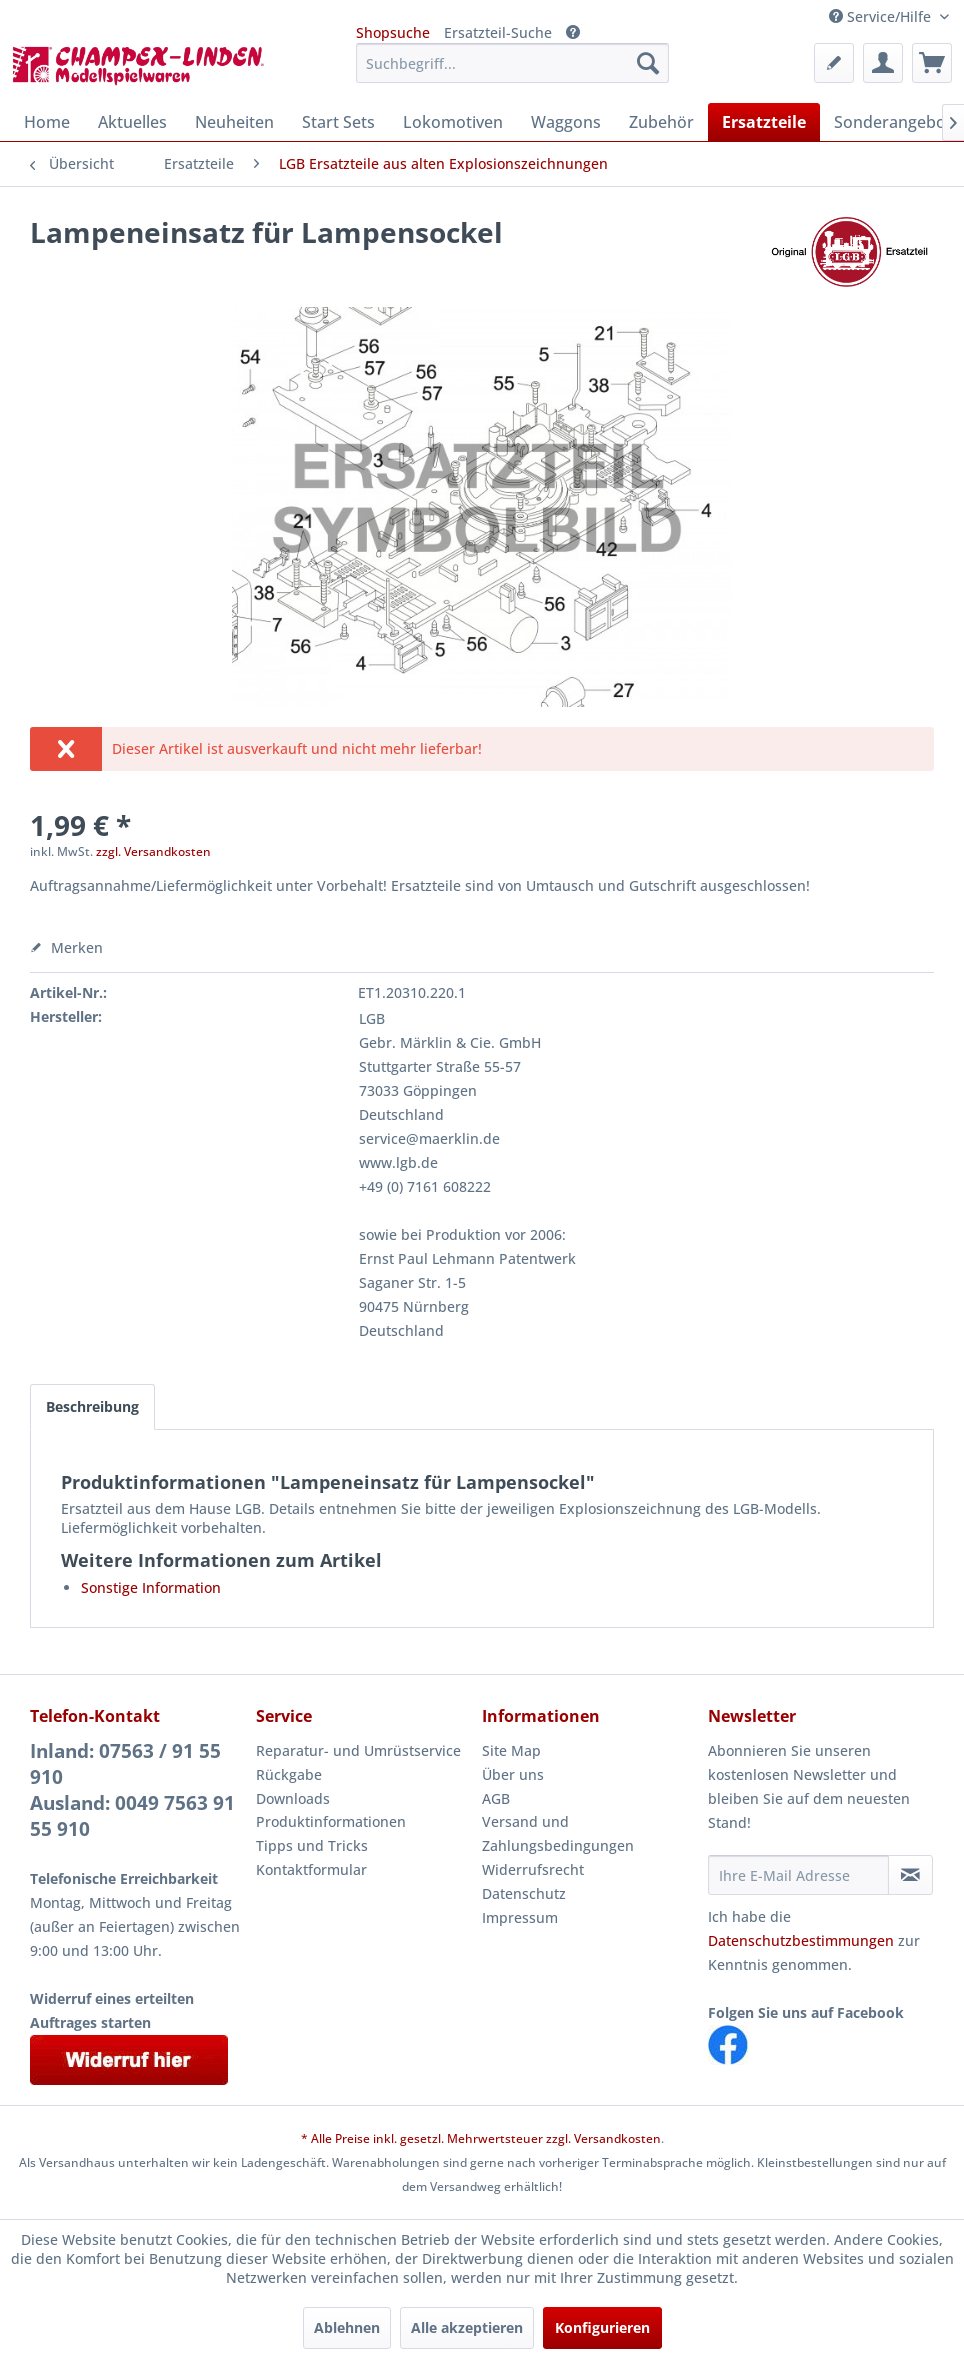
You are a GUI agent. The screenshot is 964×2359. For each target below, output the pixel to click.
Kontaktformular (311, 1869)
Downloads (293, 1798)
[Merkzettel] (834, 63)
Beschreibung (92, 1406)
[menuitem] (512, 63)
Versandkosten (617, 2138)
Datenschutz (524, 1893)
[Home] (47, 122)
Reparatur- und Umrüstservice (358, 1750)
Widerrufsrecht (533, 1869)
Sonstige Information (151, 1587)
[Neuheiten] (234, 122)
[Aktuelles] (132, 122)
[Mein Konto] (883, 63)
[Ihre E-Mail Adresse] (798, 1875)
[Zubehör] (661, 122)
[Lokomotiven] (453, 122)
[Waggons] (566, 122)
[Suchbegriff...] (512, 63)
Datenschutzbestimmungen (801, 1940)
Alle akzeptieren (467, 2327)
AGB (496, 1798)
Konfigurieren (602, 2327)
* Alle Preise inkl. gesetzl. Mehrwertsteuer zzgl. (437, 2138)
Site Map (511, 1750)
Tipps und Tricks (312, 1845)
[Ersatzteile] (764, 122)
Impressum (520, 1917)
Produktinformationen (331, 1821)
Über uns (513, 1774)
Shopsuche (393, 32)
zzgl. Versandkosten (153, 851)
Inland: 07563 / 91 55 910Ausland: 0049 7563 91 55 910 (132, 1790)
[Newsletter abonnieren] (910, 1875)
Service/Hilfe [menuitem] (882, 16)
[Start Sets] (338, 122)
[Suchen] (648, 63)
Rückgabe (289, 1774)
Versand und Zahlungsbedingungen (558, 1833)
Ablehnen (347, 2327)
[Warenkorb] (932, 63)
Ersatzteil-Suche (498, 32)
